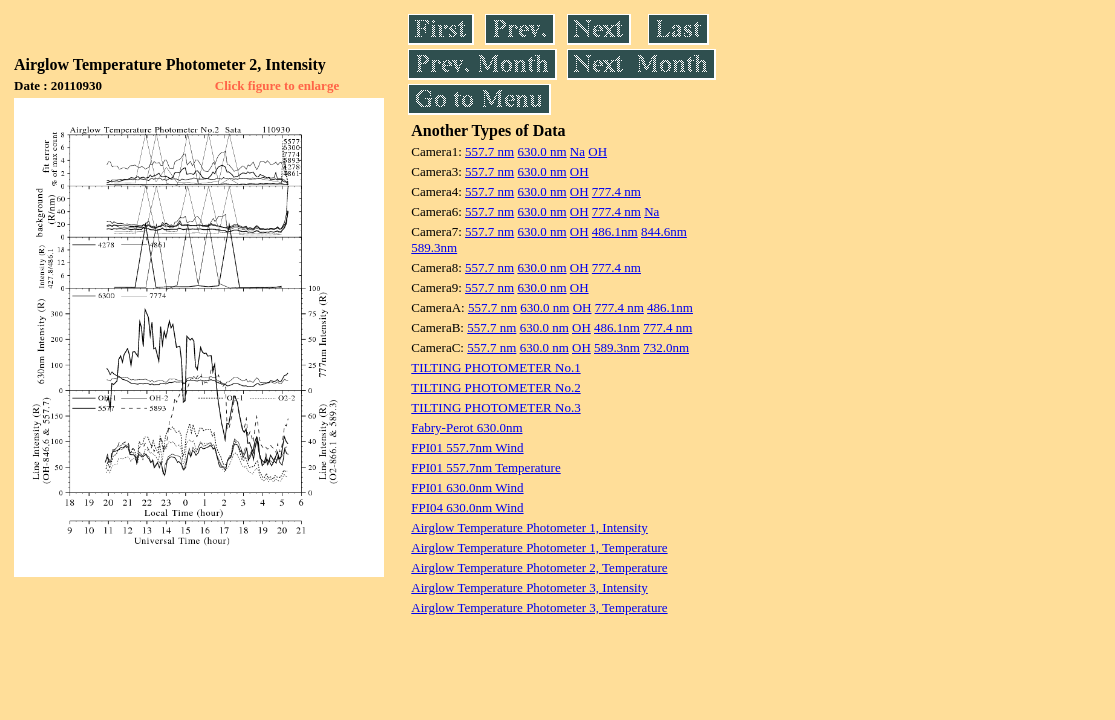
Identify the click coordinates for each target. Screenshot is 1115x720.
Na (577, 151)
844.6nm (664, 231)
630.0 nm (541, 151)
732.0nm (666, 347)
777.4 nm (616, 191)
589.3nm (434, 247)
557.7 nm (489, 151)
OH (597, 151)
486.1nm (615, 231)
